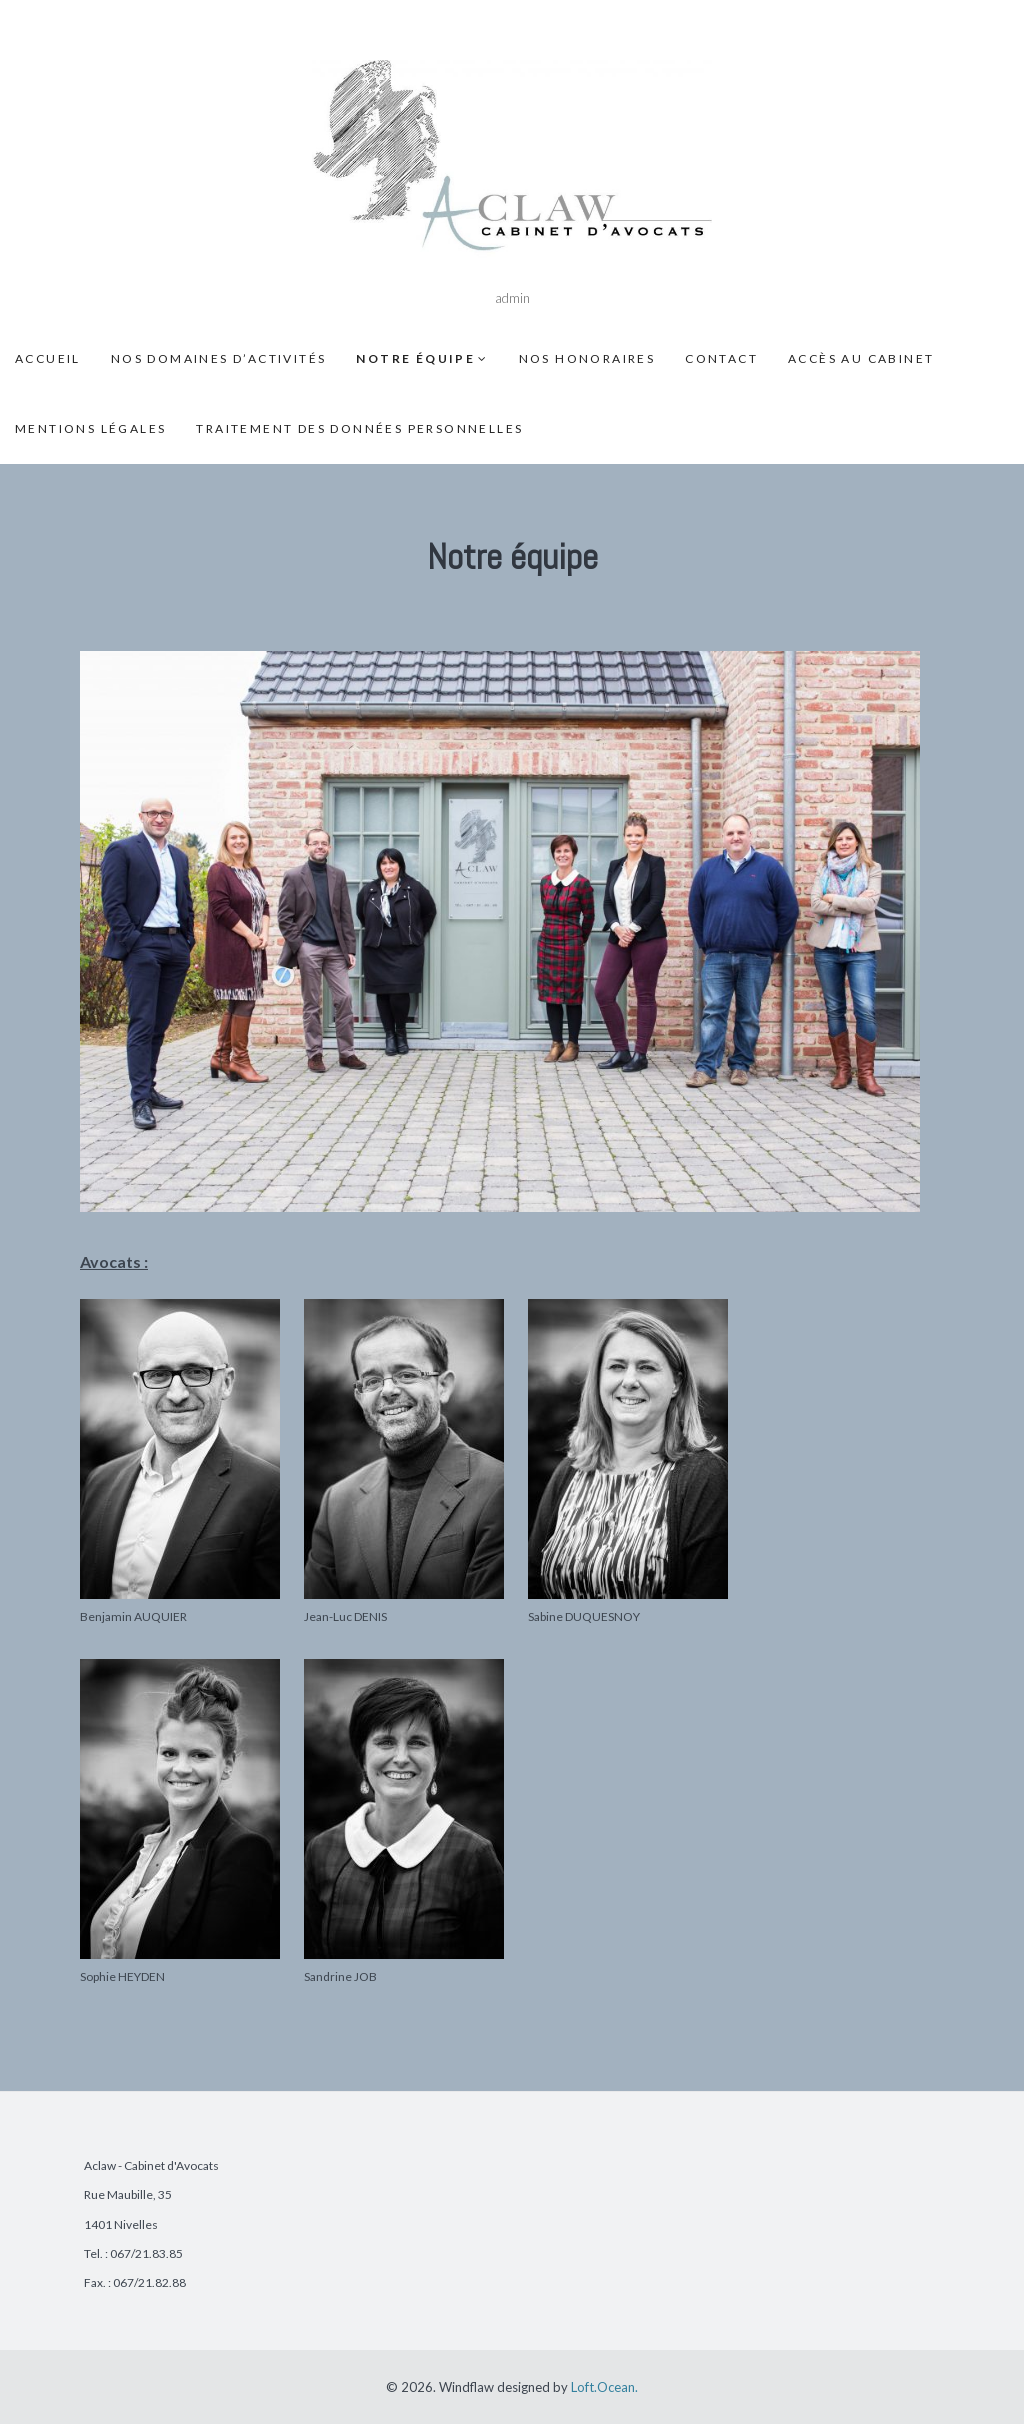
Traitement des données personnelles (359, 428)
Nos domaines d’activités (219, 358)
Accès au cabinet (861, 358)
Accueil (48, 358)
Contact (721, 358)
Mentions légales (90, 428)
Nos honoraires (587, 358)
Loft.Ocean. (604, 2387)
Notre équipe (415, 358)
